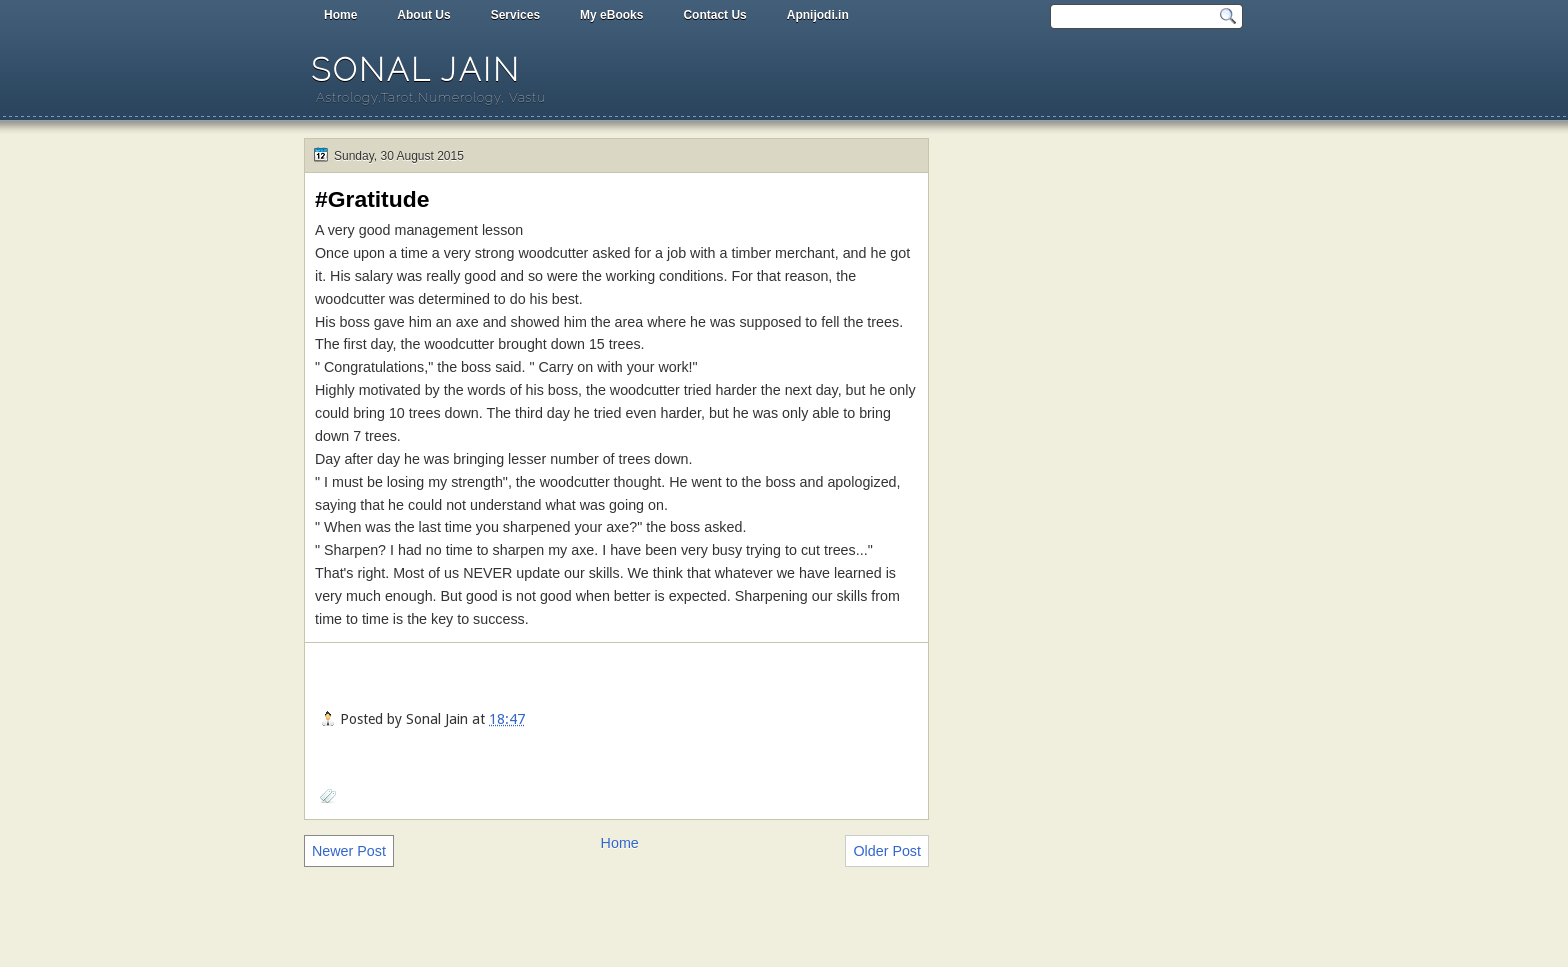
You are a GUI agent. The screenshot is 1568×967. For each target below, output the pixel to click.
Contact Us (714, 15)
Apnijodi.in (818, 15)
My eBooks (611, 15)
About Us (423, 15)
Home (340, 15)
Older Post (887, 851)
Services (515, 15)
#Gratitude (372, 199)
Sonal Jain (416, 69)
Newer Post (349, 851)
